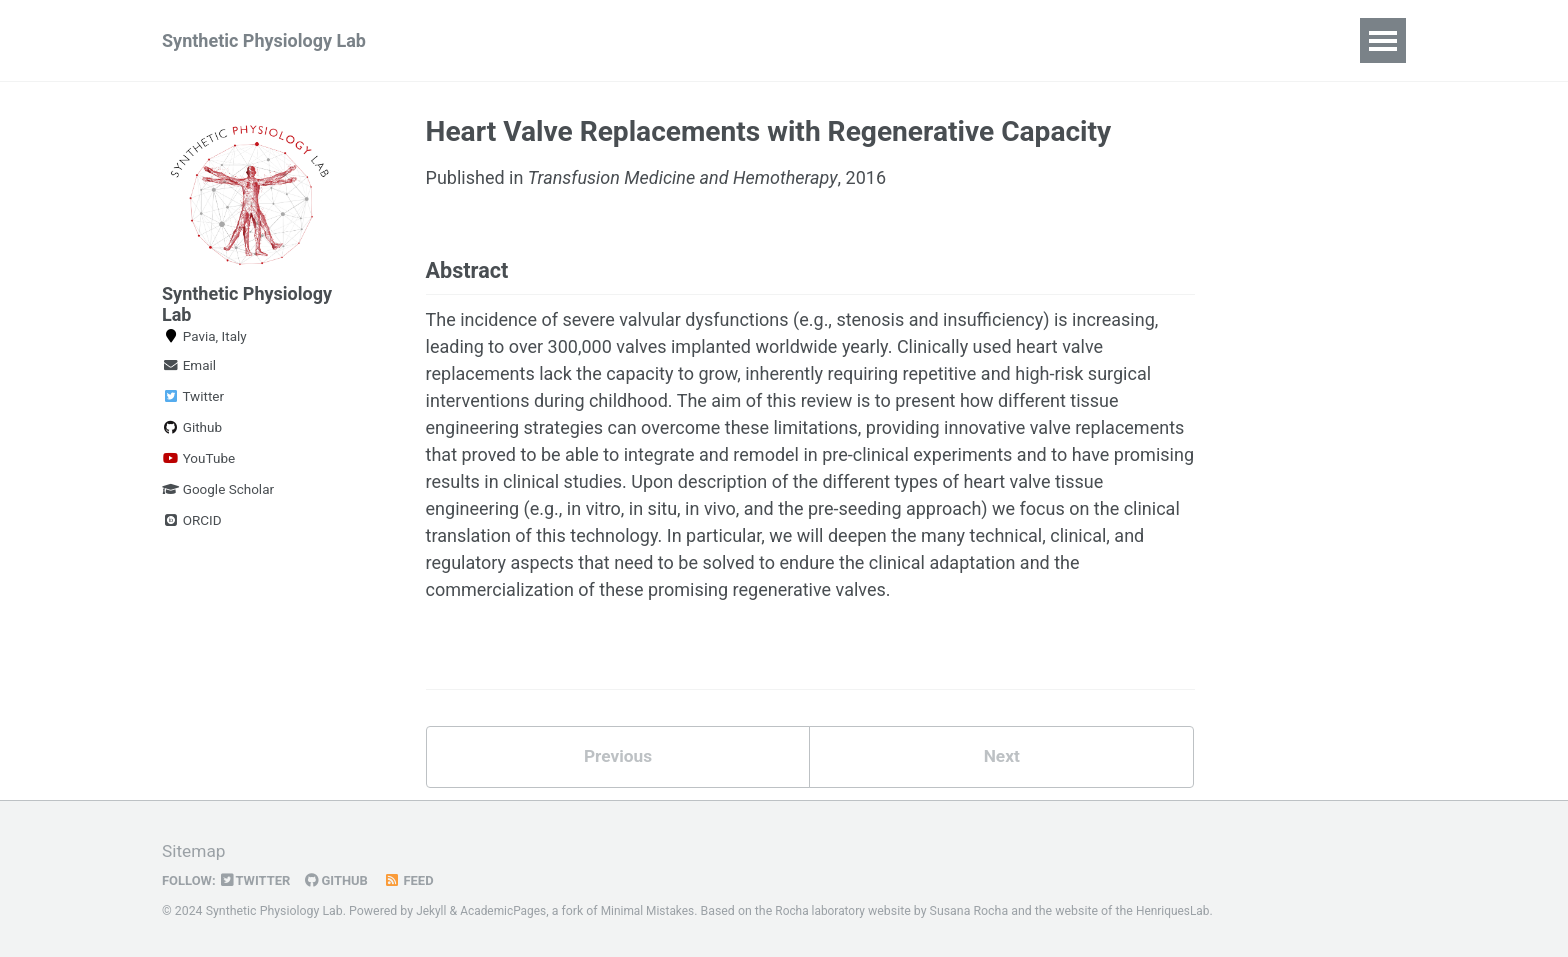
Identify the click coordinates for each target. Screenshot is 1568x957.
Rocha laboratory (830, 912)
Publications (827, 40)
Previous (617, 762)
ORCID (192, 521)
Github (192, 428)
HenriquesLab (1186, 912)
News (544, 40)
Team (719, 40)
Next (1002, 762)
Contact (944, 40)
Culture (632, 40)
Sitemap (195, 852)
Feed (416, 881)
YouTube (198, 459)
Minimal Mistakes (653, 912)
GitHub (342, 881)
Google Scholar (218, 490)
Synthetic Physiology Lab (264, 40)
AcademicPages (505, 912)
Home (462, 40)
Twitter (193, 397)
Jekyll (432, 912)
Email (189, 366)
